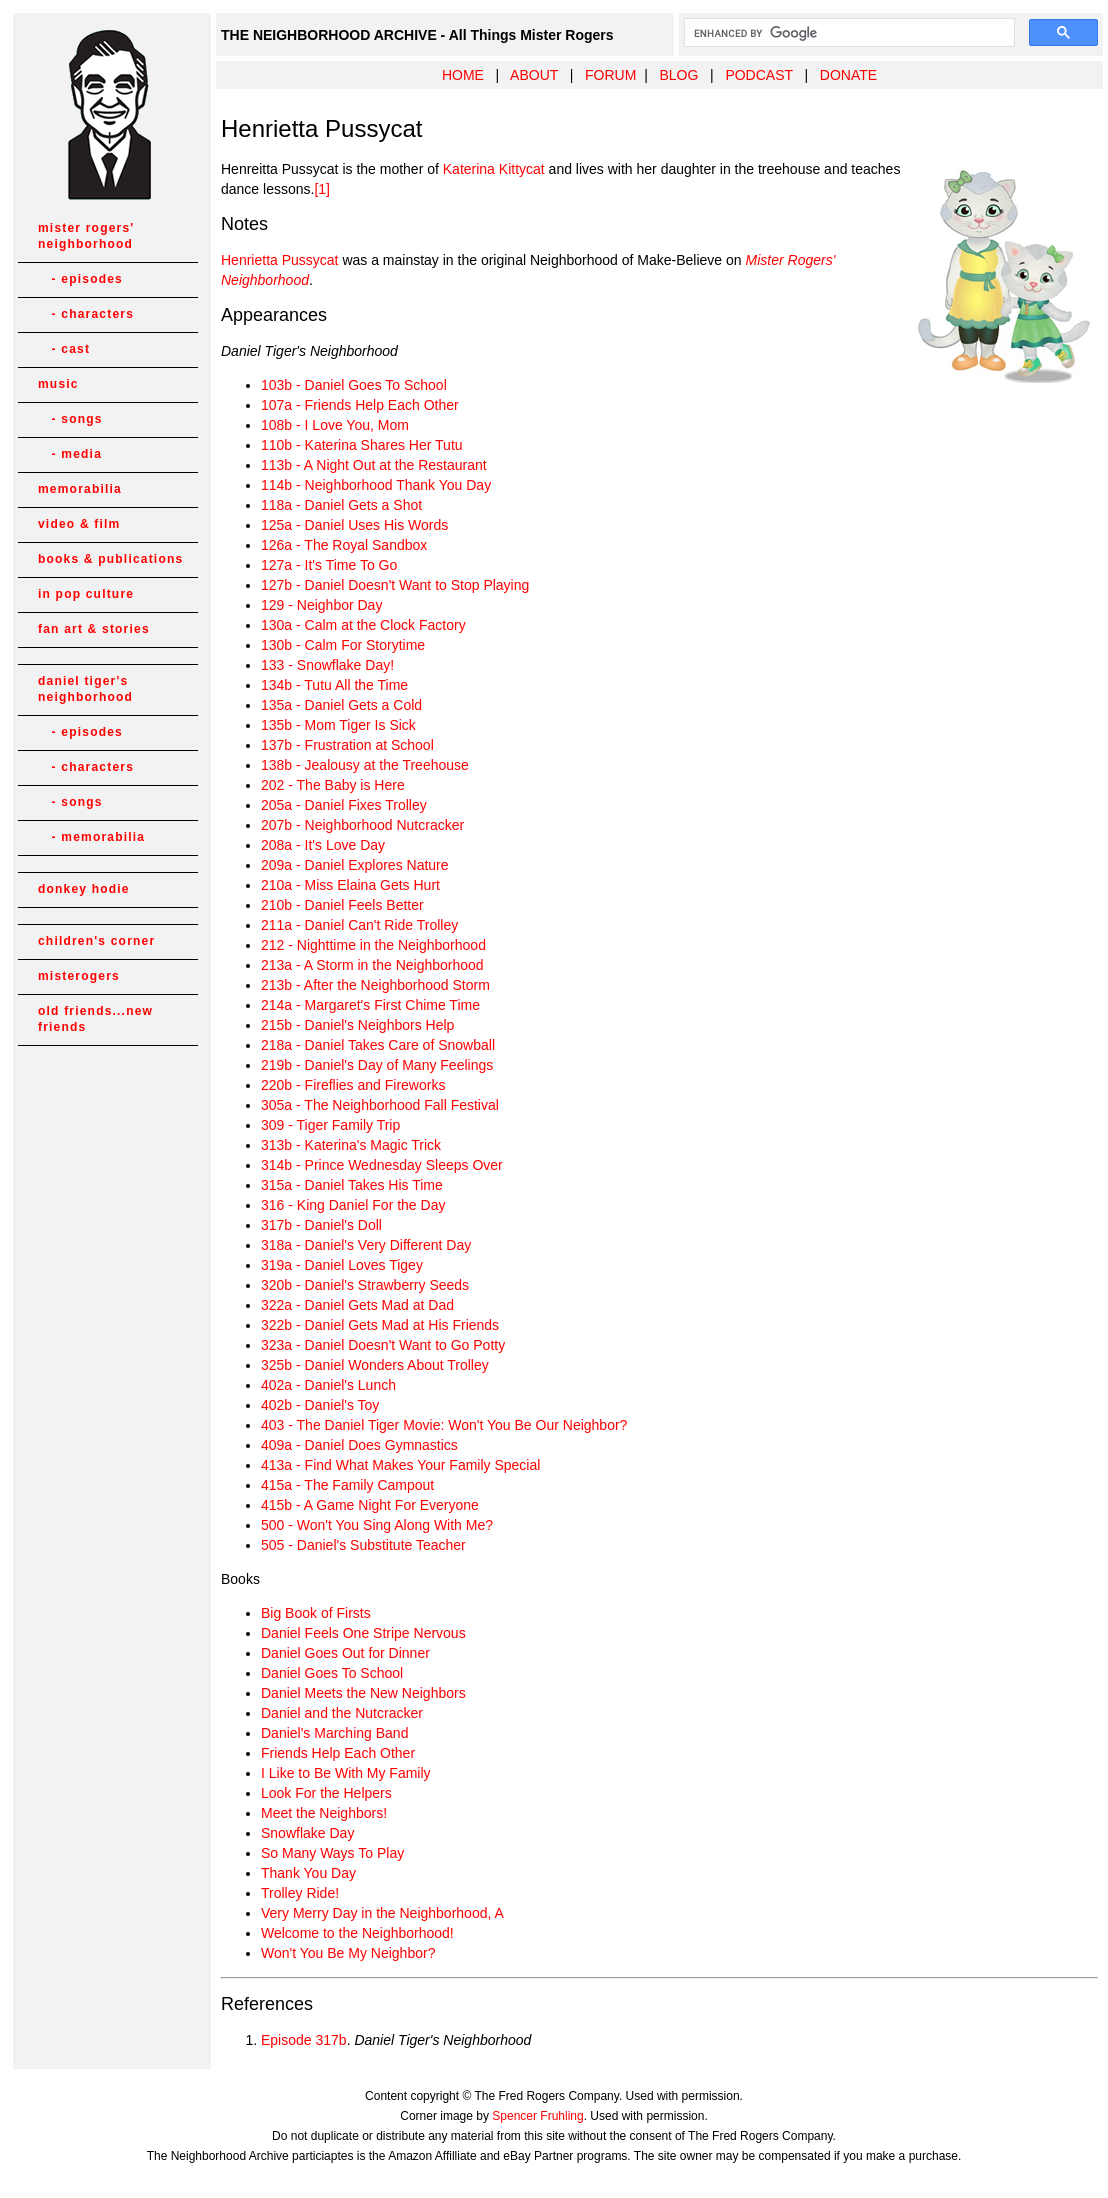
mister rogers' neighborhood (86, 236)
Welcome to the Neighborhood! (357, 1933)
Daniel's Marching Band (334, 1733)
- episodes (80, 279)
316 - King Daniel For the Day (353, 1205)
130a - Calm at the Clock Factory (363, 625)
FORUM (610, 75)
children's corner (96, 941)
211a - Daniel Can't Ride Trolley (359, 925)
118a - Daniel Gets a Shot (341, 505)
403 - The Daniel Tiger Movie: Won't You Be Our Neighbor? (444, 1425)
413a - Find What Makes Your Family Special (400, 1465)
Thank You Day (308, 1873)
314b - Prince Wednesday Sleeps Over (382, 1165)
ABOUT (534, 75)
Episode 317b (304, 2040)
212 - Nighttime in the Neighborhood (373, 945)
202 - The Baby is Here (333, 785)
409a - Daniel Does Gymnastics (359, 1445)
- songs (70, 419)
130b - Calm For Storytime (343, 645)
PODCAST (758, 75)
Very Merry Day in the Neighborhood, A (382, 1913)
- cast (64, 349)
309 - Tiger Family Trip (330, 1125)
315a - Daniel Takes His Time (352, 1185)
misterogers (79, 976)
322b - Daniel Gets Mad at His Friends (380, 1325)
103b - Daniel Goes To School (354, 385)
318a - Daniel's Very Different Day (366, 1245)
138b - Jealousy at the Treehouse (365, 765)
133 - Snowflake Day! (327, 665)
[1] (322, 189)
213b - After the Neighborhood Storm (375, 985)
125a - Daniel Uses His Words (354, 525)
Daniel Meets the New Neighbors (363, 1693)
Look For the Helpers (326, 1793)
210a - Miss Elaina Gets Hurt (350, 885)
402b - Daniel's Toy (320, 1405)
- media (70, 454)
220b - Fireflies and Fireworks (353, 1085)
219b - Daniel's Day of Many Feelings (377, 1065)
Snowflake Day (307, 1833)
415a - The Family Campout (347, 1485)
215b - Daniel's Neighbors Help (357, 1025)
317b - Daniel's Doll (321, 1225)
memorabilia (80, 489)
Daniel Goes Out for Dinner (345, 1653)
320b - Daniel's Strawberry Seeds (365, 1285)
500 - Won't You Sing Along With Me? (377, 1525)
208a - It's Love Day (323, 845)
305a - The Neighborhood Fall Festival (380, 1105)
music (58, 384)
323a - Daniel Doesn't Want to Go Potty (383, 1345)
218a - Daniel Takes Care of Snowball (378, 1045)
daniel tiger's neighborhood (85, 689)
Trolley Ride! (300, 1893)
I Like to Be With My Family (346, 1773)
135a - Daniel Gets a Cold (341, 705)
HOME (463, 75)
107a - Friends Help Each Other (360, 405)
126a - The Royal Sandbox (344, 545)
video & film (79, 524)
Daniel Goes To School (332, 1673)
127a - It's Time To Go (329, 565)
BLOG (678, 75)
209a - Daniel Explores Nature (355, 865)
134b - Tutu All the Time (334, 685)
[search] (847, 33)
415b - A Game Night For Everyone (370, 1505)
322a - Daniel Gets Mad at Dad (357, 1305)
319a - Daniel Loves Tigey (342, 1265)
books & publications (110, 559)
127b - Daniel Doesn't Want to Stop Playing (395, 585)
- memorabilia (91, 837)
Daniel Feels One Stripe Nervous (363, 1633)
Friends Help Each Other (338, 1753)
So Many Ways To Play (332, 1853)
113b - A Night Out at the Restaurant (374, 465)
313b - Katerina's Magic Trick (351, 1145)
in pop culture (86, 594)
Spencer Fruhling (537, 2116)
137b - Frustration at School (347, 745)
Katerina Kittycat (494, 169)
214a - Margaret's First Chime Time (370, 1005)
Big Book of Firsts (316, 1613)
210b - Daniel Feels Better (342, 905)
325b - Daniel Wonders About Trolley (375, 1365)
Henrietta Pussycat (280, 260)
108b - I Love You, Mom (335, 425)
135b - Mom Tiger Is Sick (338, 725)
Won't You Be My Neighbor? (348, 1953)
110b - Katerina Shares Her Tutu (362, 445)
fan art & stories (94, 629)
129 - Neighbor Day (321, 605)
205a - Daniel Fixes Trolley (344, 805)
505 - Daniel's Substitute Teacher (363, 1545)
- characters (86, 314)
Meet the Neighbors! (324, 1813)
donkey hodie (84, 889)
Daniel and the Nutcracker (342, 1713)
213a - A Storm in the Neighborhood (372, 965)
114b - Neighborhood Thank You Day (376, 485)
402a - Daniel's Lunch (328, 1385)
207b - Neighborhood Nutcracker (362, 825)
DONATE (848, 75)
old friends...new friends (95, 1019)
